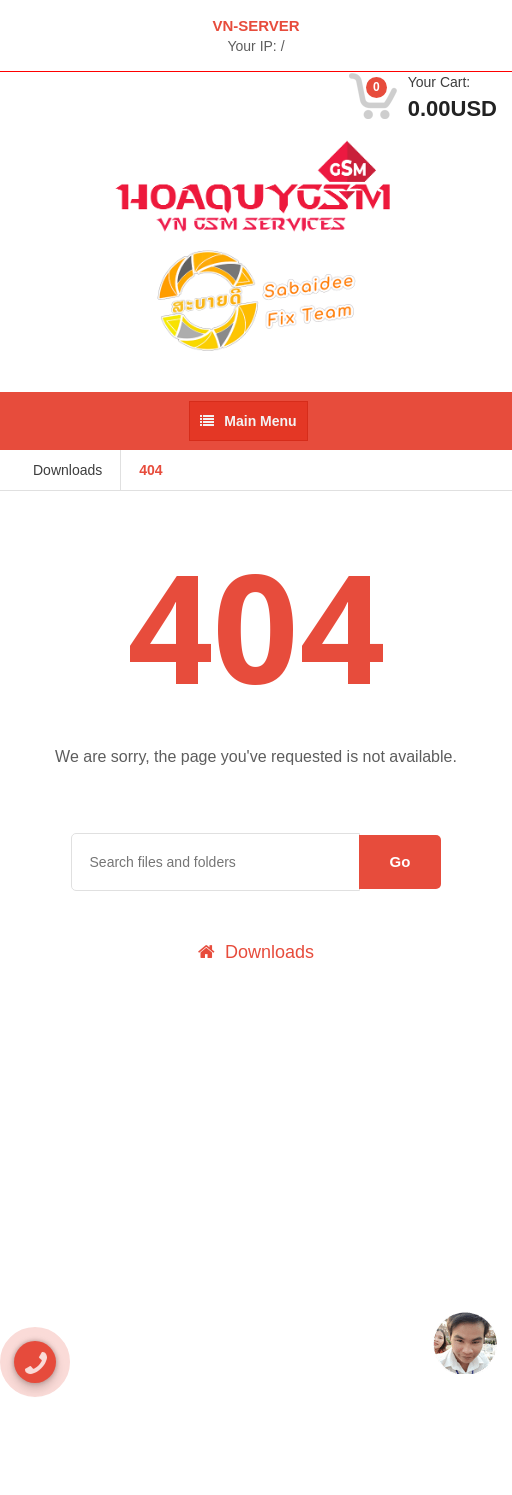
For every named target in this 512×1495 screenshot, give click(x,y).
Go (400, 861)
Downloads (67, 470)
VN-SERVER (255, 25)
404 (150, 470)
